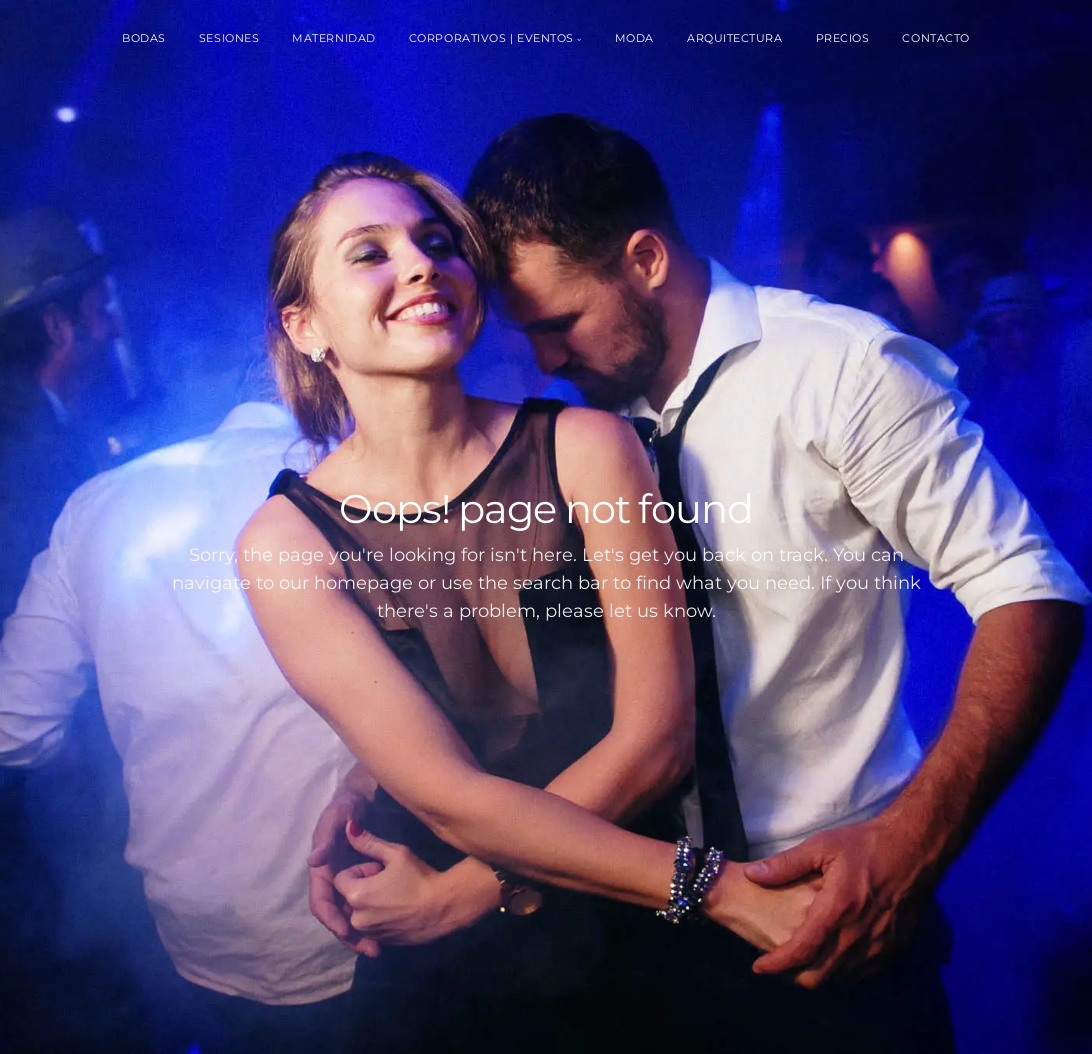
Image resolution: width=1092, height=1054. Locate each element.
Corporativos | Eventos (491, 38)
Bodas (144, 38)
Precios (843, 38)
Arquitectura (735, 38)
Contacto (935, 38)
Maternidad (334, 38)
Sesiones (229, 38)
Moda (634, 38)
